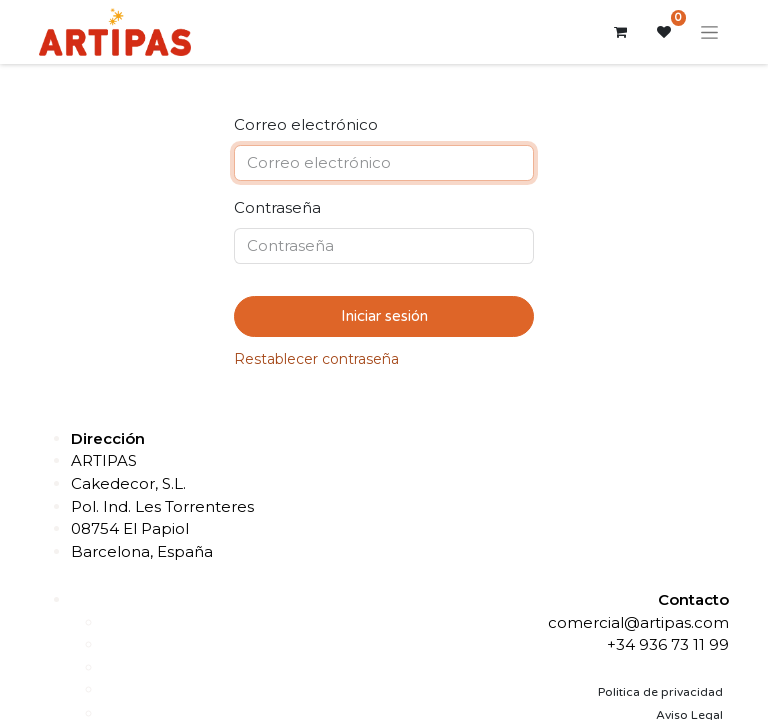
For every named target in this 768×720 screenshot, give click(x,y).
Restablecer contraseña (316, 359)
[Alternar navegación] (709, 32)
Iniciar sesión (384, 316)
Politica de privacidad (660, 692)
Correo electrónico (306, 124)
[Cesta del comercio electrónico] (620, 32)
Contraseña (277, 207)
